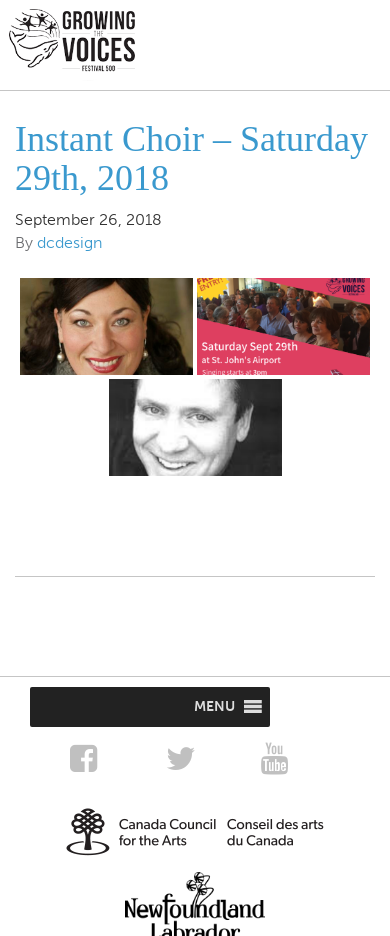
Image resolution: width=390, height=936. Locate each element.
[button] (214, 707)
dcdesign (69, 242)
